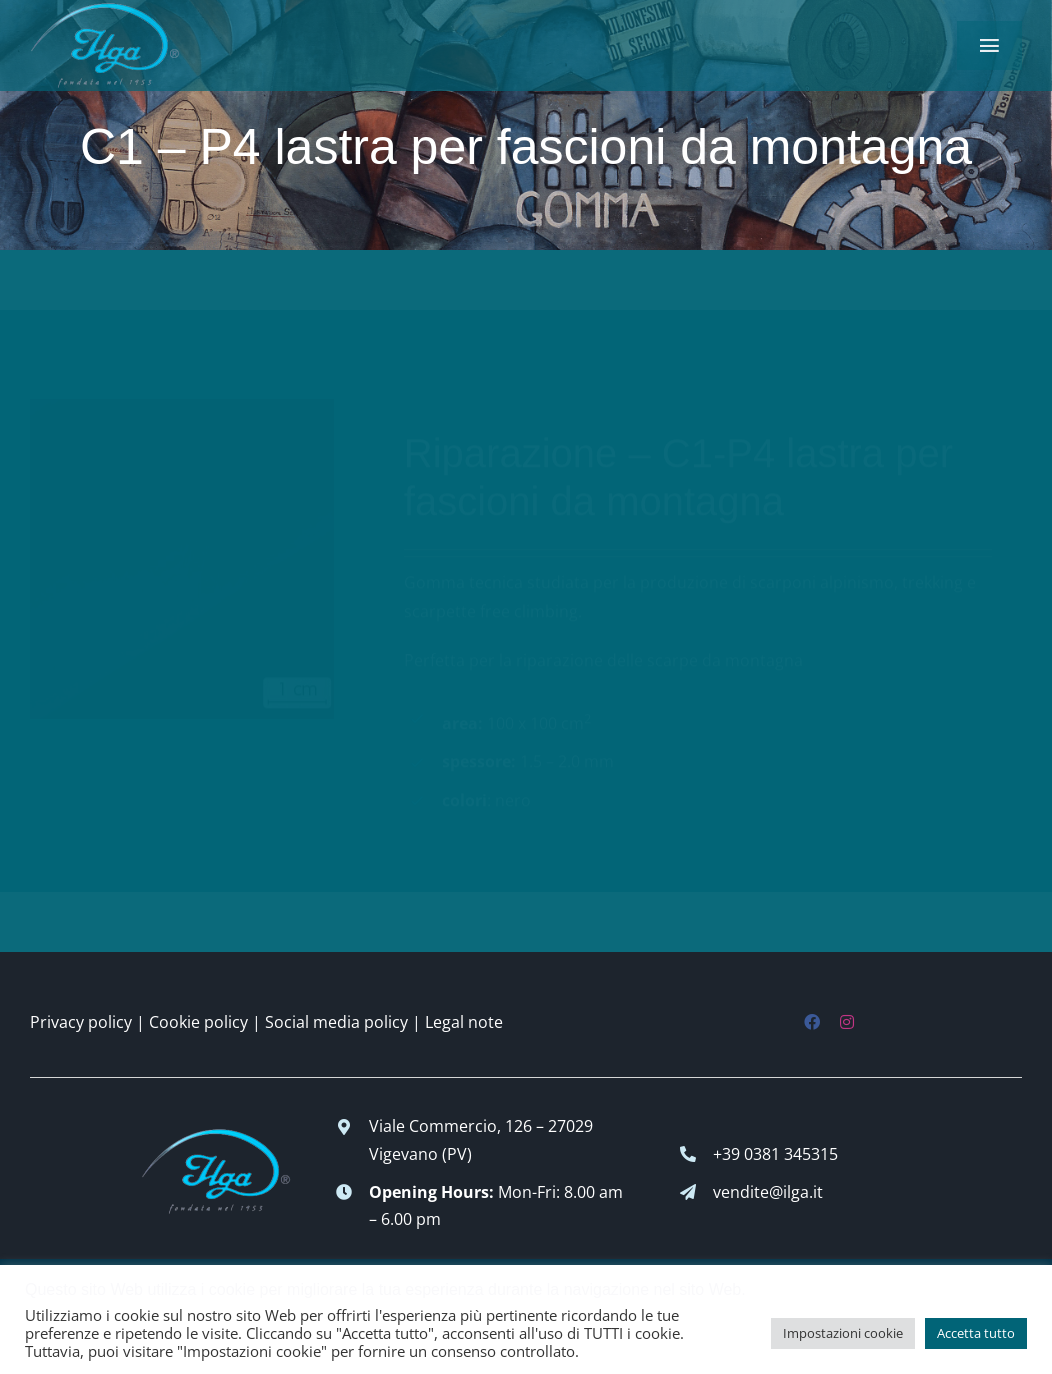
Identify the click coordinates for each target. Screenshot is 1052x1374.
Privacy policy (81, 1022)
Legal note (464, 1022)
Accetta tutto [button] (976, 1333)
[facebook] (812, 1022)
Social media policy (336, 1022)
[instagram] (847, 1022)
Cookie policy (198, 1022)
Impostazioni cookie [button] (843, 1333)
